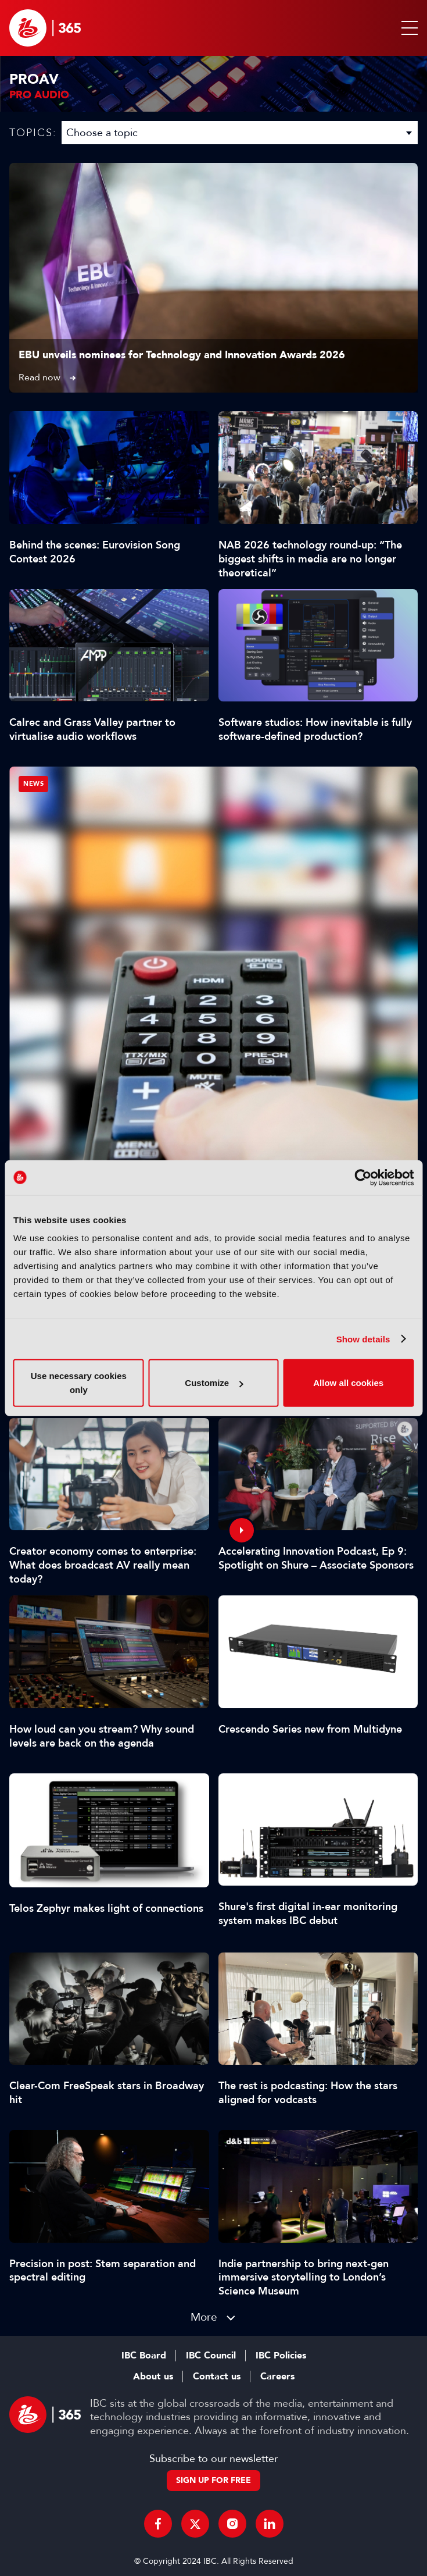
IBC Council (211, 2355)
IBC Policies (281, 2355)
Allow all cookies (348, 1383)
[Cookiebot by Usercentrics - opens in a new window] (363, 1177)
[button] (407, 28)
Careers (277, 2376)
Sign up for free (213, 2480)
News (33, 783)
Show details (363, 1339)
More (204, 2317)
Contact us (217, 2376)
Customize (214, 1383)
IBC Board (143, 2355)
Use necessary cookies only (79, 1383)
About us (153, 2376)
